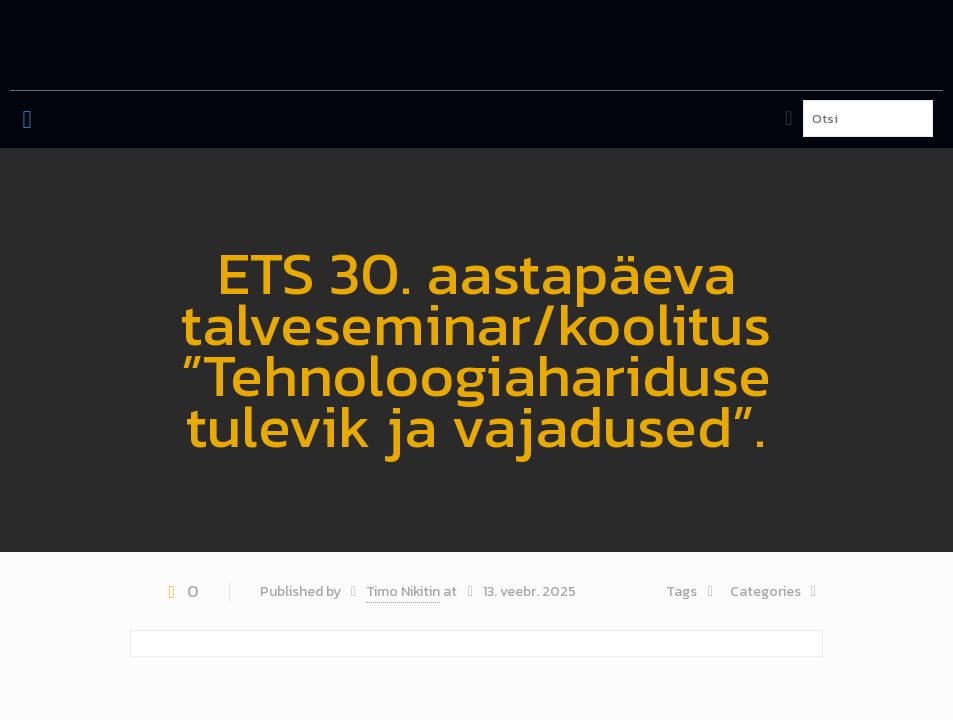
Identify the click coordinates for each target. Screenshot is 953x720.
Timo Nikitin (403, 591)
